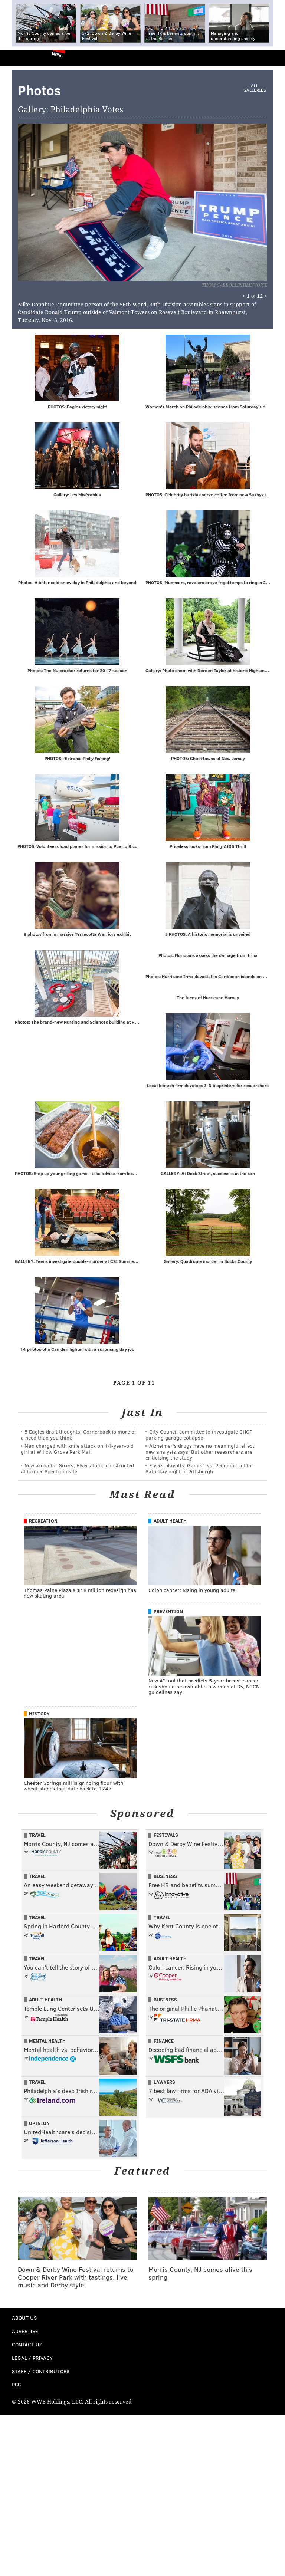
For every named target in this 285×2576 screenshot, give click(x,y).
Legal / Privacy (32, 2359)
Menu (273, 58)
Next (187, 198)
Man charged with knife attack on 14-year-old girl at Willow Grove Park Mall (77, 1450)
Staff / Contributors (40, 2372)
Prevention (168, 1612)
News (57, 54)
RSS (16, 2385)
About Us (24, 2319)
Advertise (25, 2332)
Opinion (39, 2124)
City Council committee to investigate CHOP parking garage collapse (198, 1436)
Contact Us (27, 2345)
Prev (56, 198)
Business (165, 1877)
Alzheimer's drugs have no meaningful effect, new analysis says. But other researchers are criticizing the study (200, 1453)
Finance (164, 2042)
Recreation (43, 1522)
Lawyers (164, 2083)
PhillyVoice (18, 57)
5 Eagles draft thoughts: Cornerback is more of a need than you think (78, 1436)
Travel (37, 1836)
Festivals (166, 1836)
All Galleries (254, 88)
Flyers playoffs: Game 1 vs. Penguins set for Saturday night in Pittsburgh (199, 1469)
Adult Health (170, 1522)
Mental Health (47, 2042)
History (39, 1715)
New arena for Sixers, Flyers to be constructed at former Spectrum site (77, 1469)
